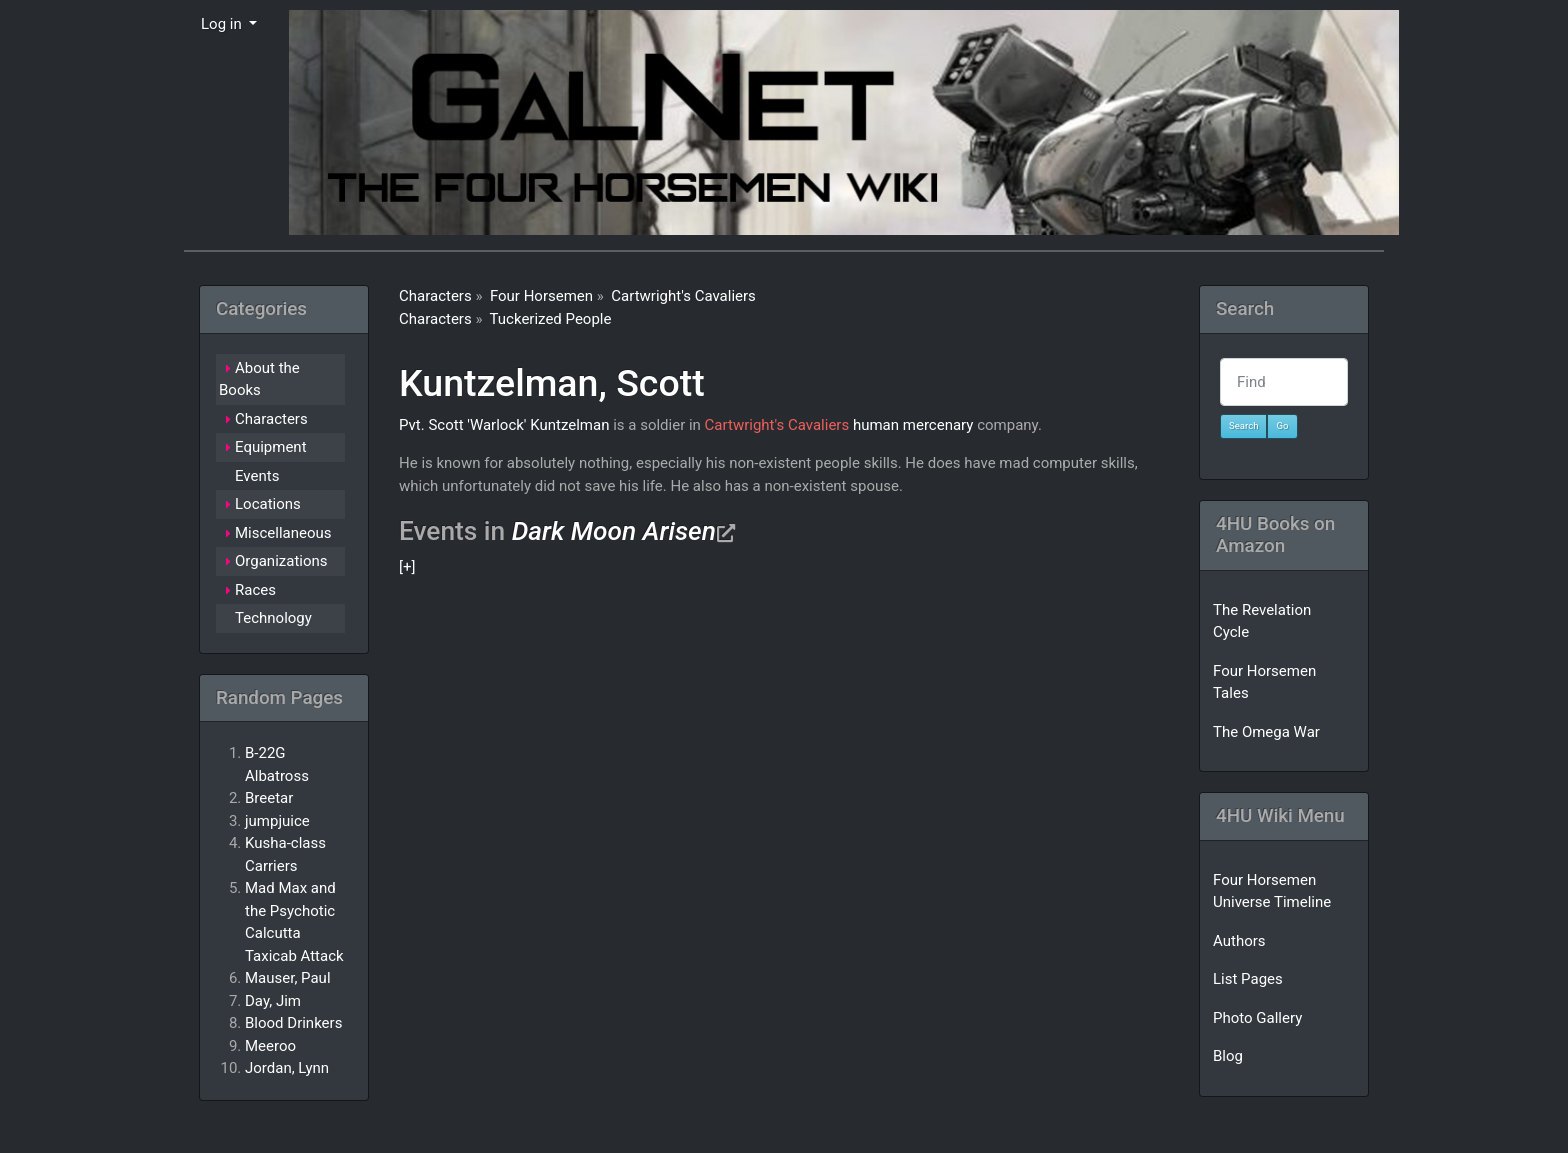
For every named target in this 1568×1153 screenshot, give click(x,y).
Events (257, 476)
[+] (407, 567)
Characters (435, 296)
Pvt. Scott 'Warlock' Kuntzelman (504, 425)
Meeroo (270, 1046)
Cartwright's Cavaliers (683, 296)
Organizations (281, 561)
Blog (1228, 1056)
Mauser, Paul (288, 978)
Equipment (271, 447)
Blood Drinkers (293, 1023)
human (876, 425)
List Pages (1248, 979)
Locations (268, 504)
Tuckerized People (551, 319)
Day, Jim (273, 1001)
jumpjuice (277, 821)
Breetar (269, 798)
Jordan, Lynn (287, 1068)
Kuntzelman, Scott (552, 383)
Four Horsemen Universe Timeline (1272, 891)
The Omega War (1266, 732)
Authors (1239, 941)
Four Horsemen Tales (1264, 682)
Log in (223, 24)
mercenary (938, 425)
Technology (273, 618)
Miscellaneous (283, 533)
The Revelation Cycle (1262, 621)
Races (255, 590)
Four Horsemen (541, 296)
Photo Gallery (1257, 1018)
